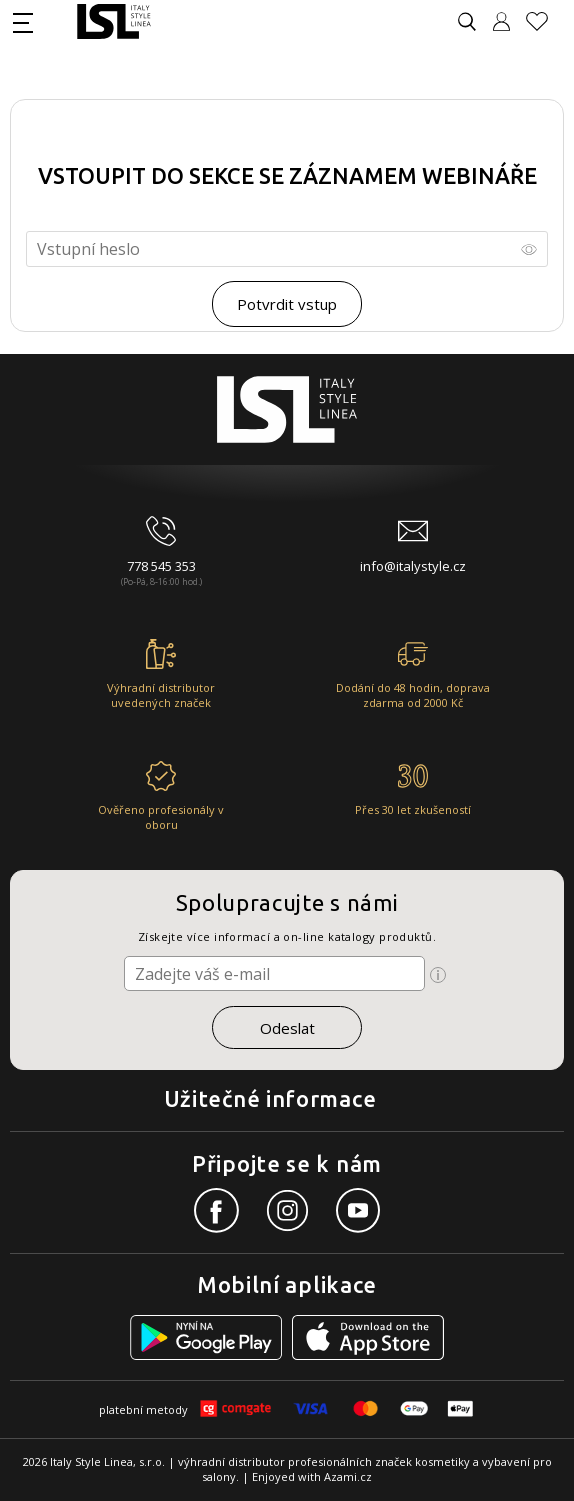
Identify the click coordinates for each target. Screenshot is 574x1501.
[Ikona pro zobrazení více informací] (438, 975)
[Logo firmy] (113, 21)
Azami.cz (348, 1476)
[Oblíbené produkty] (545, 21)
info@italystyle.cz (413, 566)
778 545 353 (161, 566)
